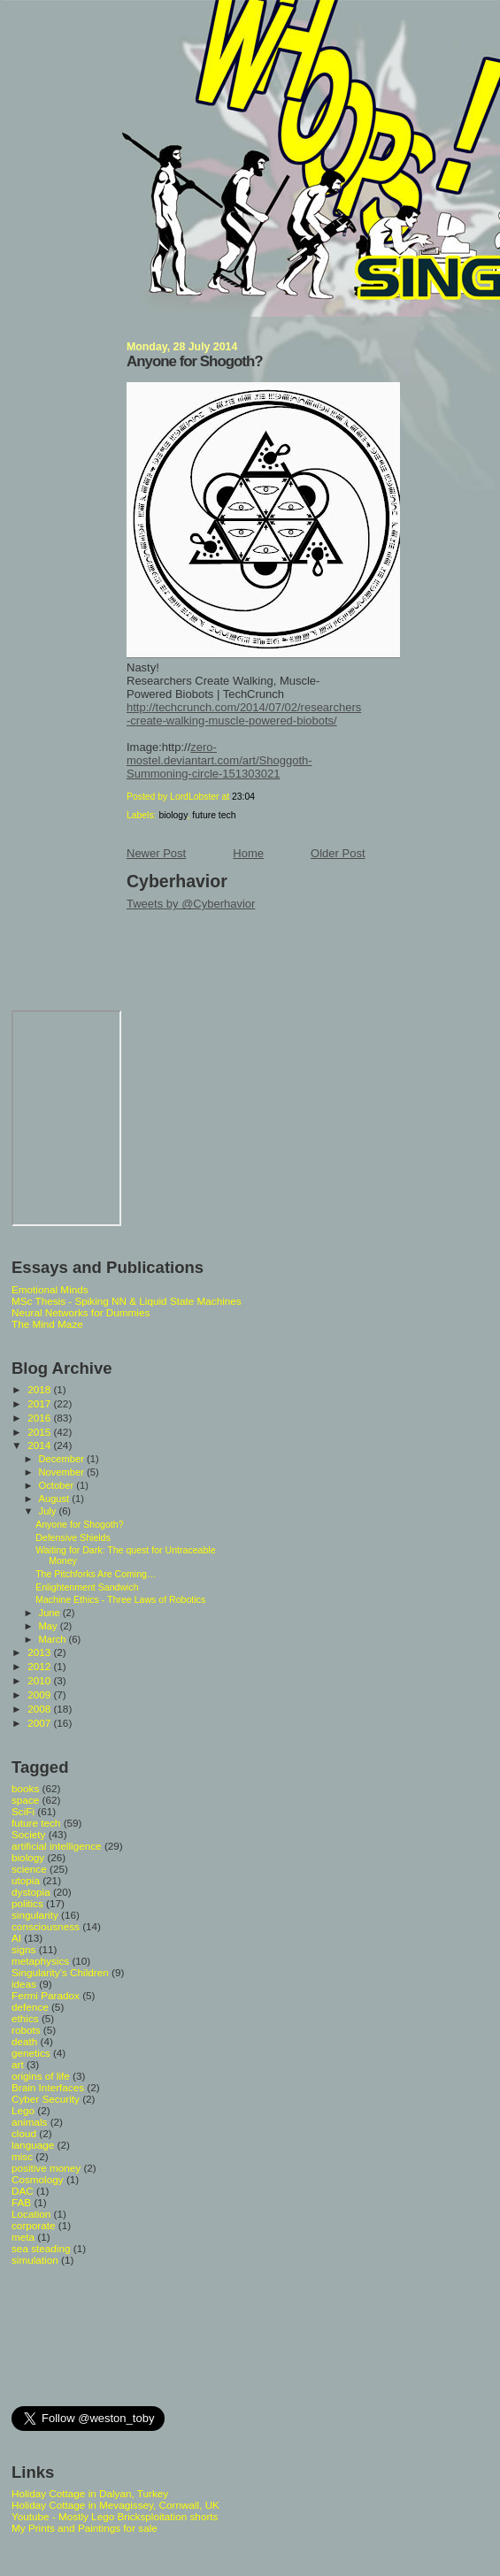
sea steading (41, 2248)
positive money (46, 2168)
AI (16, 1938)
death (24, 2041)
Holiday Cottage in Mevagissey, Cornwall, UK (115, 2505)
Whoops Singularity (32, 24)
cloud (24, 2133)
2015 (40, 1432)
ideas (24, 1984)
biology (172, 815)
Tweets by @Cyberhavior (191, 903)
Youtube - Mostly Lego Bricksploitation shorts (115, 2516)
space (25, 1800)
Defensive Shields (73, 1537)
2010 (40, 1680)
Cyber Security (46, 2098)
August (56, 1498)
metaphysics (40, 1960)
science (29, 1868)
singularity (35, 1914)
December (63, 1458)
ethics (25, 2018)
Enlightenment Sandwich (86, 1587)
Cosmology (38, 2179)
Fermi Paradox (46, 1995)
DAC (23, 2190)
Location (31, 2214)
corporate (34, 2225)
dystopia (31, 1892)
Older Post (338, 853)
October (58, 1485)
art (18, 2064)
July (49, 1511)
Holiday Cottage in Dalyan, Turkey (90, 2493)
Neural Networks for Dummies (81, 1312)
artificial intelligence (57, 1846)
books (25, 1788)
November (63, 1472)
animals (29, 2122)
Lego (23, 2110)
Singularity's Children (60, 1972)
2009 (40, 1694)
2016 (40, 1417)
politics (27, 1903)
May (49, 1626)
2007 (40, 1723)
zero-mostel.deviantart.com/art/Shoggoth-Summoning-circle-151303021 (219, 760)
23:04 (243, 796)
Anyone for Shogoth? (195, 361)
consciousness (46, 1926)
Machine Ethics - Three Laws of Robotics (120, 1599)
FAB (21, 2202)
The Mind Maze (47, 1324)
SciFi (23, 1811)
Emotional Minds (50, 1289)
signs (23, 1949)
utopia (26, 1880)
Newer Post (156, 853)
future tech (213, 815)
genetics (31, 2052)
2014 (40, 1445)
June (51, 1612)
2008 (40, 1708)
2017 (40, 1403)
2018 (40, 1389)
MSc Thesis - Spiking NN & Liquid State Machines (127, 1301)
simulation (35, 2260)
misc (22, 2156)
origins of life (41, 2076)
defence (30, 2006)
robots (26, 2030)
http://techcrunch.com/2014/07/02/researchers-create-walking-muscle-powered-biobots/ (244, 714)
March (54, 1639)
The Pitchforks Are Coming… (95, 1573)
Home (248, 853)
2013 (40, 1652)
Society (28, 1834)
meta (23, 2236)
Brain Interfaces (48, 2087)
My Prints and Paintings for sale (85, 2528)
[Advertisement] (91, 2334)
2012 (40, 1666)
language (33, 2144)
